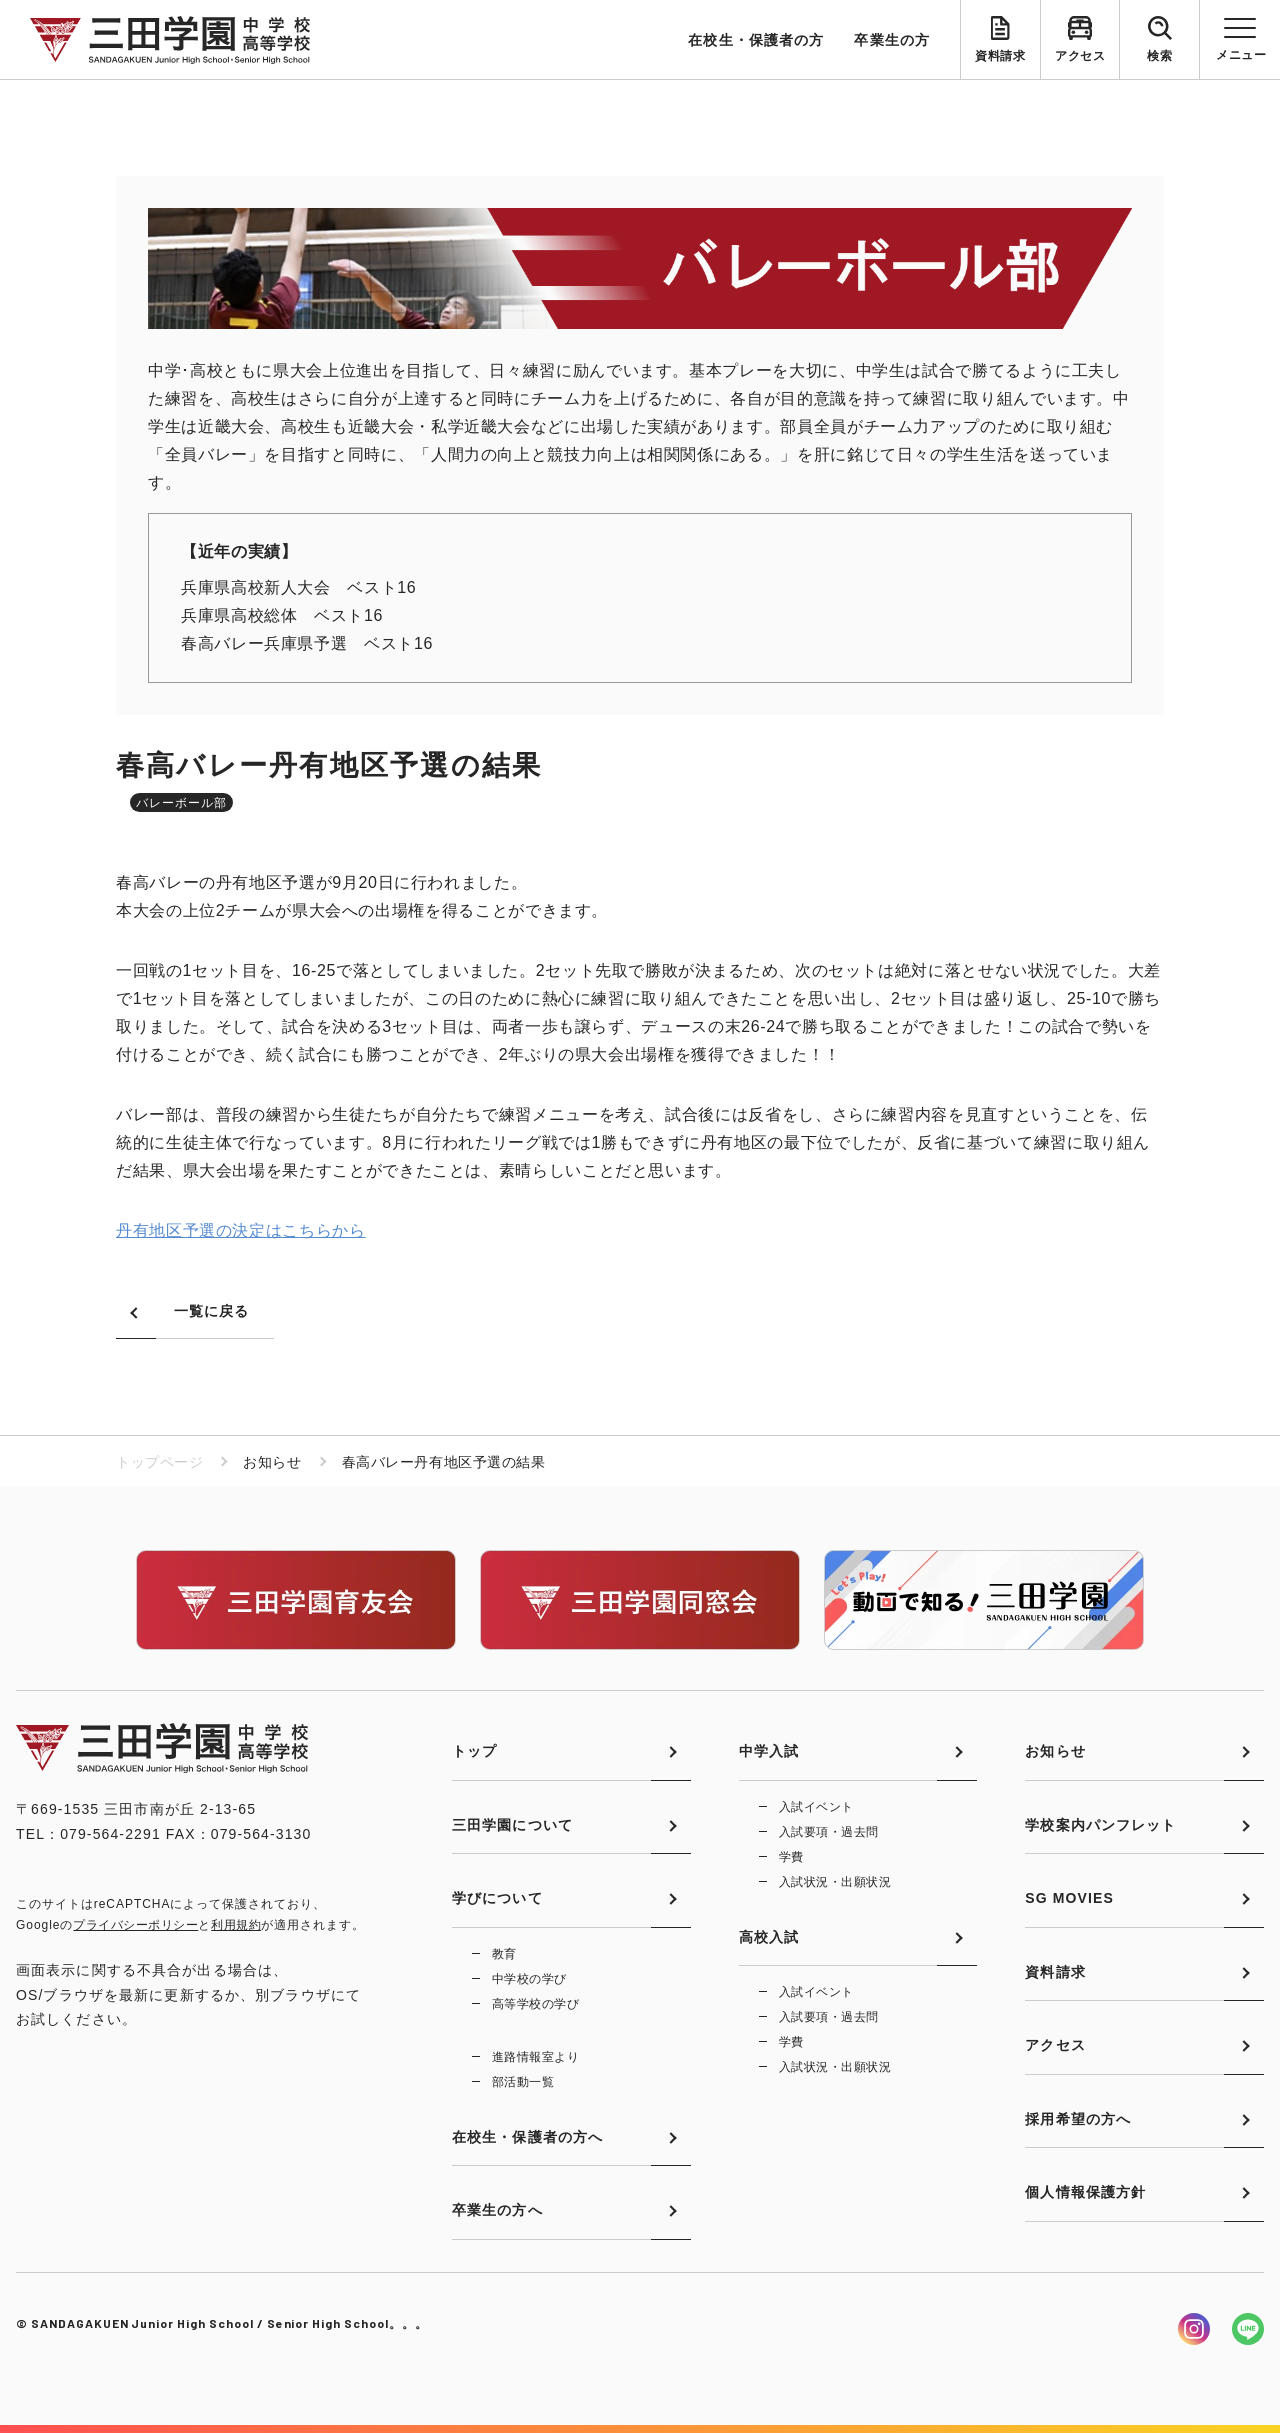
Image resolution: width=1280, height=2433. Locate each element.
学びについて (497, 1898)
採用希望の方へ (1078, 2119)
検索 (1159, 56)
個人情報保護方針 (1085, 2192)
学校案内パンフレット (1100, 1825)
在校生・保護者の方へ (527, 2137)
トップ (474, 1751)
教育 (504, 1954)
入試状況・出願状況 (835, 1882)
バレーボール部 (181, 803)
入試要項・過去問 (829, 1832)
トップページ (159, 1462)
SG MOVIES (1069, 1898)
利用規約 (236, 1925)
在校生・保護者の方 (756, 40)
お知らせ (1055, 1751)
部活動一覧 (523, 2082)
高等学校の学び (535, 2004)
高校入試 (769, 1937)
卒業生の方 (892, 40)
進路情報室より (535, 2057)
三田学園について (512, 1825)
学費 (791, 1857)
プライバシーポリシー (135, 1925)
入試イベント (816, 1807)
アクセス (1080, 56)
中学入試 (769, 1751)
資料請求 (1000, 56)
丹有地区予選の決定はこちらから (241, 1230)
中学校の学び (529, 1979)
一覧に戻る (212, 1311)
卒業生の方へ (497, 2210)
